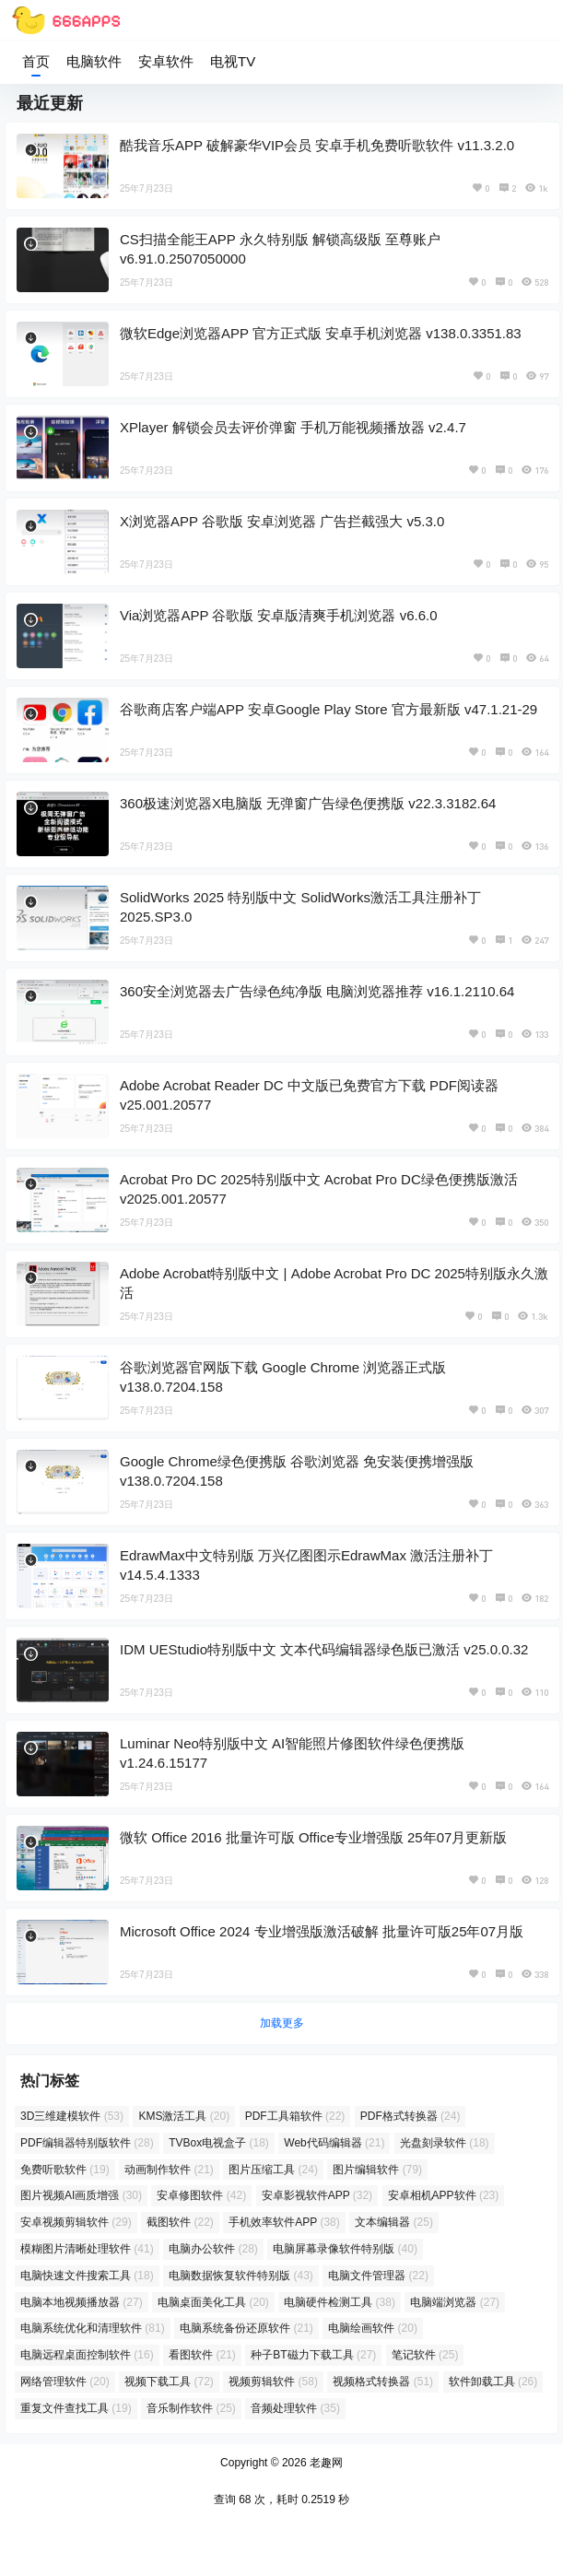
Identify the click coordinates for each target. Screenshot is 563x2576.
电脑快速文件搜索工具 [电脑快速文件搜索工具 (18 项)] (87, 2275)
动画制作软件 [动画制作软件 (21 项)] (169, 2169)
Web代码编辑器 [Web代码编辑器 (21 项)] (334, 2142)
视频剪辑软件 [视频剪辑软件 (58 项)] (273, 2381)
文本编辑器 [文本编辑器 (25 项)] (394, 2222)
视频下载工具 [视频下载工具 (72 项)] (169, 2381)
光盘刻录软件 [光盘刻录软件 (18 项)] (444, 2142)
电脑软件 (94, 61)
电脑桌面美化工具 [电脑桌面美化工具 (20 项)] (213, 2302)
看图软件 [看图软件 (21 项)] (202, 2354)
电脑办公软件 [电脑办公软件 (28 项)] (213, 2248)
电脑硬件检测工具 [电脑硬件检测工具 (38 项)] (339, 2302)
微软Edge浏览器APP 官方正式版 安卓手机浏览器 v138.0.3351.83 (321, 333)
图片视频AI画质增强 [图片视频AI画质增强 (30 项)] (81, 2195)
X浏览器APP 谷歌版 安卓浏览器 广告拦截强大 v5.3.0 (282, 521)
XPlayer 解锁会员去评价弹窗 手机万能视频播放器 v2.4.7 (293, 427)
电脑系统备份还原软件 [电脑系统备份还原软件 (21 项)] (246, 2328)
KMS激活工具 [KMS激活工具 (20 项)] (183, 2116)
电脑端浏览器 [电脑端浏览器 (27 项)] (454, 2302)
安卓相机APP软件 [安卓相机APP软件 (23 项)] (443, 2195)
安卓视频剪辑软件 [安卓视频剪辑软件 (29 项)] (76, 2222)
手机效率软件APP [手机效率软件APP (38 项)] (284, 2222)
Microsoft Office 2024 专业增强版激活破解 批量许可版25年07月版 (321, 1931)
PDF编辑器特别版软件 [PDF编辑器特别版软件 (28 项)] (87, 2142)
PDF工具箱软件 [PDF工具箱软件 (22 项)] (295, 2116)
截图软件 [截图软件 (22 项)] (180, 2222)
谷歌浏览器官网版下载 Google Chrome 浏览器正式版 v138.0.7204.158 (283, 1376)
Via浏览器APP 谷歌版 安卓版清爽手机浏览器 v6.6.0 (279, 615)
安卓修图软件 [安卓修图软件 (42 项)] (201, 2195)
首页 (36, 61)
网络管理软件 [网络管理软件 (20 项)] (65, 2381)
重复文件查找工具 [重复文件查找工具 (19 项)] (76, 2408)
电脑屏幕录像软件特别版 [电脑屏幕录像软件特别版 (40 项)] (345, 2248)
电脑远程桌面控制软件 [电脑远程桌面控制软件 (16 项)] (87, 2354)
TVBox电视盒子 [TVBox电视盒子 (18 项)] (219, 2142)
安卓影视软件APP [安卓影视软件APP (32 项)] (317, 2195)
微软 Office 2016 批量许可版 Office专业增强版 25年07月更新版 (313, 1837)
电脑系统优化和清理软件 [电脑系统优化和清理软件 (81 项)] (92, 2328)
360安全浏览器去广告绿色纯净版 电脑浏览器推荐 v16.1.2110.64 (317, 991)
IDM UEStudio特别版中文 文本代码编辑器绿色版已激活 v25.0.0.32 (324, 1649)
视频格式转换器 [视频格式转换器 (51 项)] (383, 2381)
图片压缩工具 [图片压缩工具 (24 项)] (273, 2169)
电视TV (232, 61)
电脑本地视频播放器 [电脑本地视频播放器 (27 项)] (81, 2302)
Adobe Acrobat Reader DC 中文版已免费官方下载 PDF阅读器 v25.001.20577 (309, 1094)
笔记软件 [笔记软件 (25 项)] (425, 2354)
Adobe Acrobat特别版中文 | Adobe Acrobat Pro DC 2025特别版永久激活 (334, 1282)
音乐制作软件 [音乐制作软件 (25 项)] (191, 2408)
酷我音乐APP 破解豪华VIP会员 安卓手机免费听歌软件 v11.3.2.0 (317, 145)
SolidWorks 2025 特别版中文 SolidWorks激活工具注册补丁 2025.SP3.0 (300, 906)
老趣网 (325, 2462)
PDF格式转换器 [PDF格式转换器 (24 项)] (410, 2116)
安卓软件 (166, 61)
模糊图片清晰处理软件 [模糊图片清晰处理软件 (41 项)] (87, 2248)
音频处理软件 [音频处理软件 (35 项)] (295, 2408)
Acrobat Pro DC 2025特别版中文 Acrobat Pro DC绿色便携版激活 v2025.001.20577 (319, 1188)
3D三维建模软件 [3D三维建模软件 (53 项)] (71, 2116)
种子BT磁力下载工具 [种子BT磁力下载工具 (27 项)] (313, 2354)
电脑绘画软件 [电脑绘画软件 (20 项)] (372, 2328)
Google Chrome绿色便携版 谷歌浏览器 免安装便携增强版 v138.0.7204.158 (297, 1470)
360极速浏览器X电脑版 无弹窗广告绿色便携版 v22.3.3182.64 (308, 803)
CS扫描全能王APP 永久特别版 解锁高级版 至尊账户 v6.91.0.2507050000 (280, 248)
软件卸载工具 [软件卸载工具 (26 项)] (493, 2381)
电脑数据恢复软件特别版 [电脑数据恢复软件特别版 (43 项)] (241, 2275)
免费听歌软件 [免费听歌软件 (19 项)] (65, 2169)
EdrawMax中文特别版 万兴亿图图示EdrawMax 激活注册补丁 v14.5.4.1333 (306, 1564)
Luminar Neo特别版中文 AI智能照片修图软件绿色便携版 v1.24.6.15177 (292, 1752)
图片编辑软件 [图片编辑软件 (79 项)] (377, 2169)
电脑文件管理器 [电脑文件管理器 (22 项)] (378, 2275)
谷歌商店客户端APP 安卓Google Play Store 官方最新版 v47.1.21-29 (328, 709)
